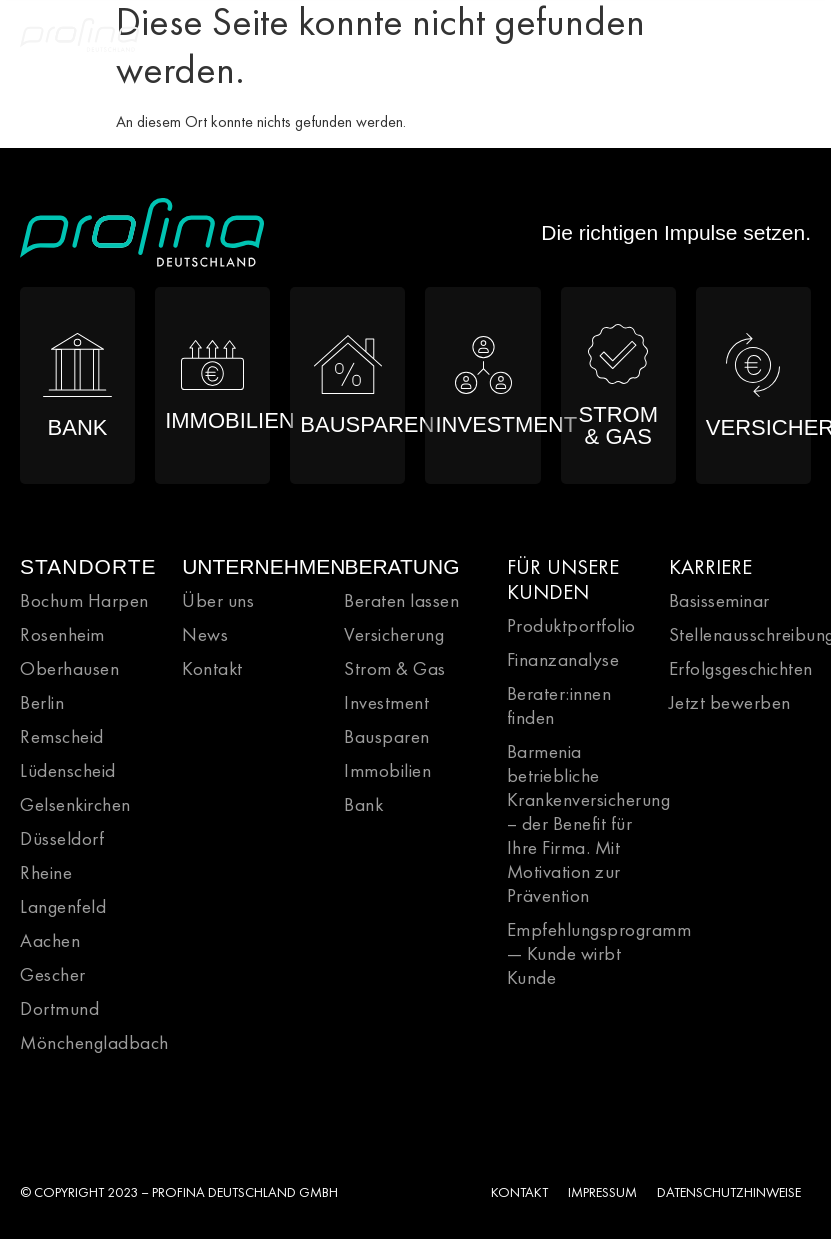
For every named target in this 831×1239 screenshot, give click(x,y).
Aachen (50, 940)
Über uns (218, 600)
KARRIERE (710, 566)
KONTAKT (519, 1192)
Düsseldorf (62, 838)
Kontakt (212, 668)
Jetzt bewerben (730, 702)
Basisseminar (719, 600)
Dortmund (59, 1008)
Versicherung (394, 634)
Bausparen (387, 736)
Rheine (46, 872)
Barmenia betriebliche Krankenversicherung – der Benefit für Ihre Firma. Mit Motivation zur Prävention (589, 823)
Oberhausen (69, 668)
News (205, 634)
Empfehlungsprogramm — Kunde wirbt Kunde (599, 953)
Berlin (42, 702)
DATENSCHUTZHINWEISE (729, 1192)
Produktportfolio (571, 625)
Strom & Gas (395, 668)
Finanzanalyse (563, 659)
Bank (363, 804)
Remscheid (62, 736)
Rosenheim (62, 634)
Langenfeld (63, 906)
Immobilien (387, 770)
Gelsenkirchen (75, 804)
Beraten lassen (401, 600)
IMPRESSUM (602, 1192)
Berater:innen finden (559, 705)
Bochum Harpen (84, 600)
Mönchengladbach (94, 1042)
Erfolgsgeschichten (741, 668)
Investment (386, 702)
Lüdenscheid (68, 770)
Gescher (53, 974)
